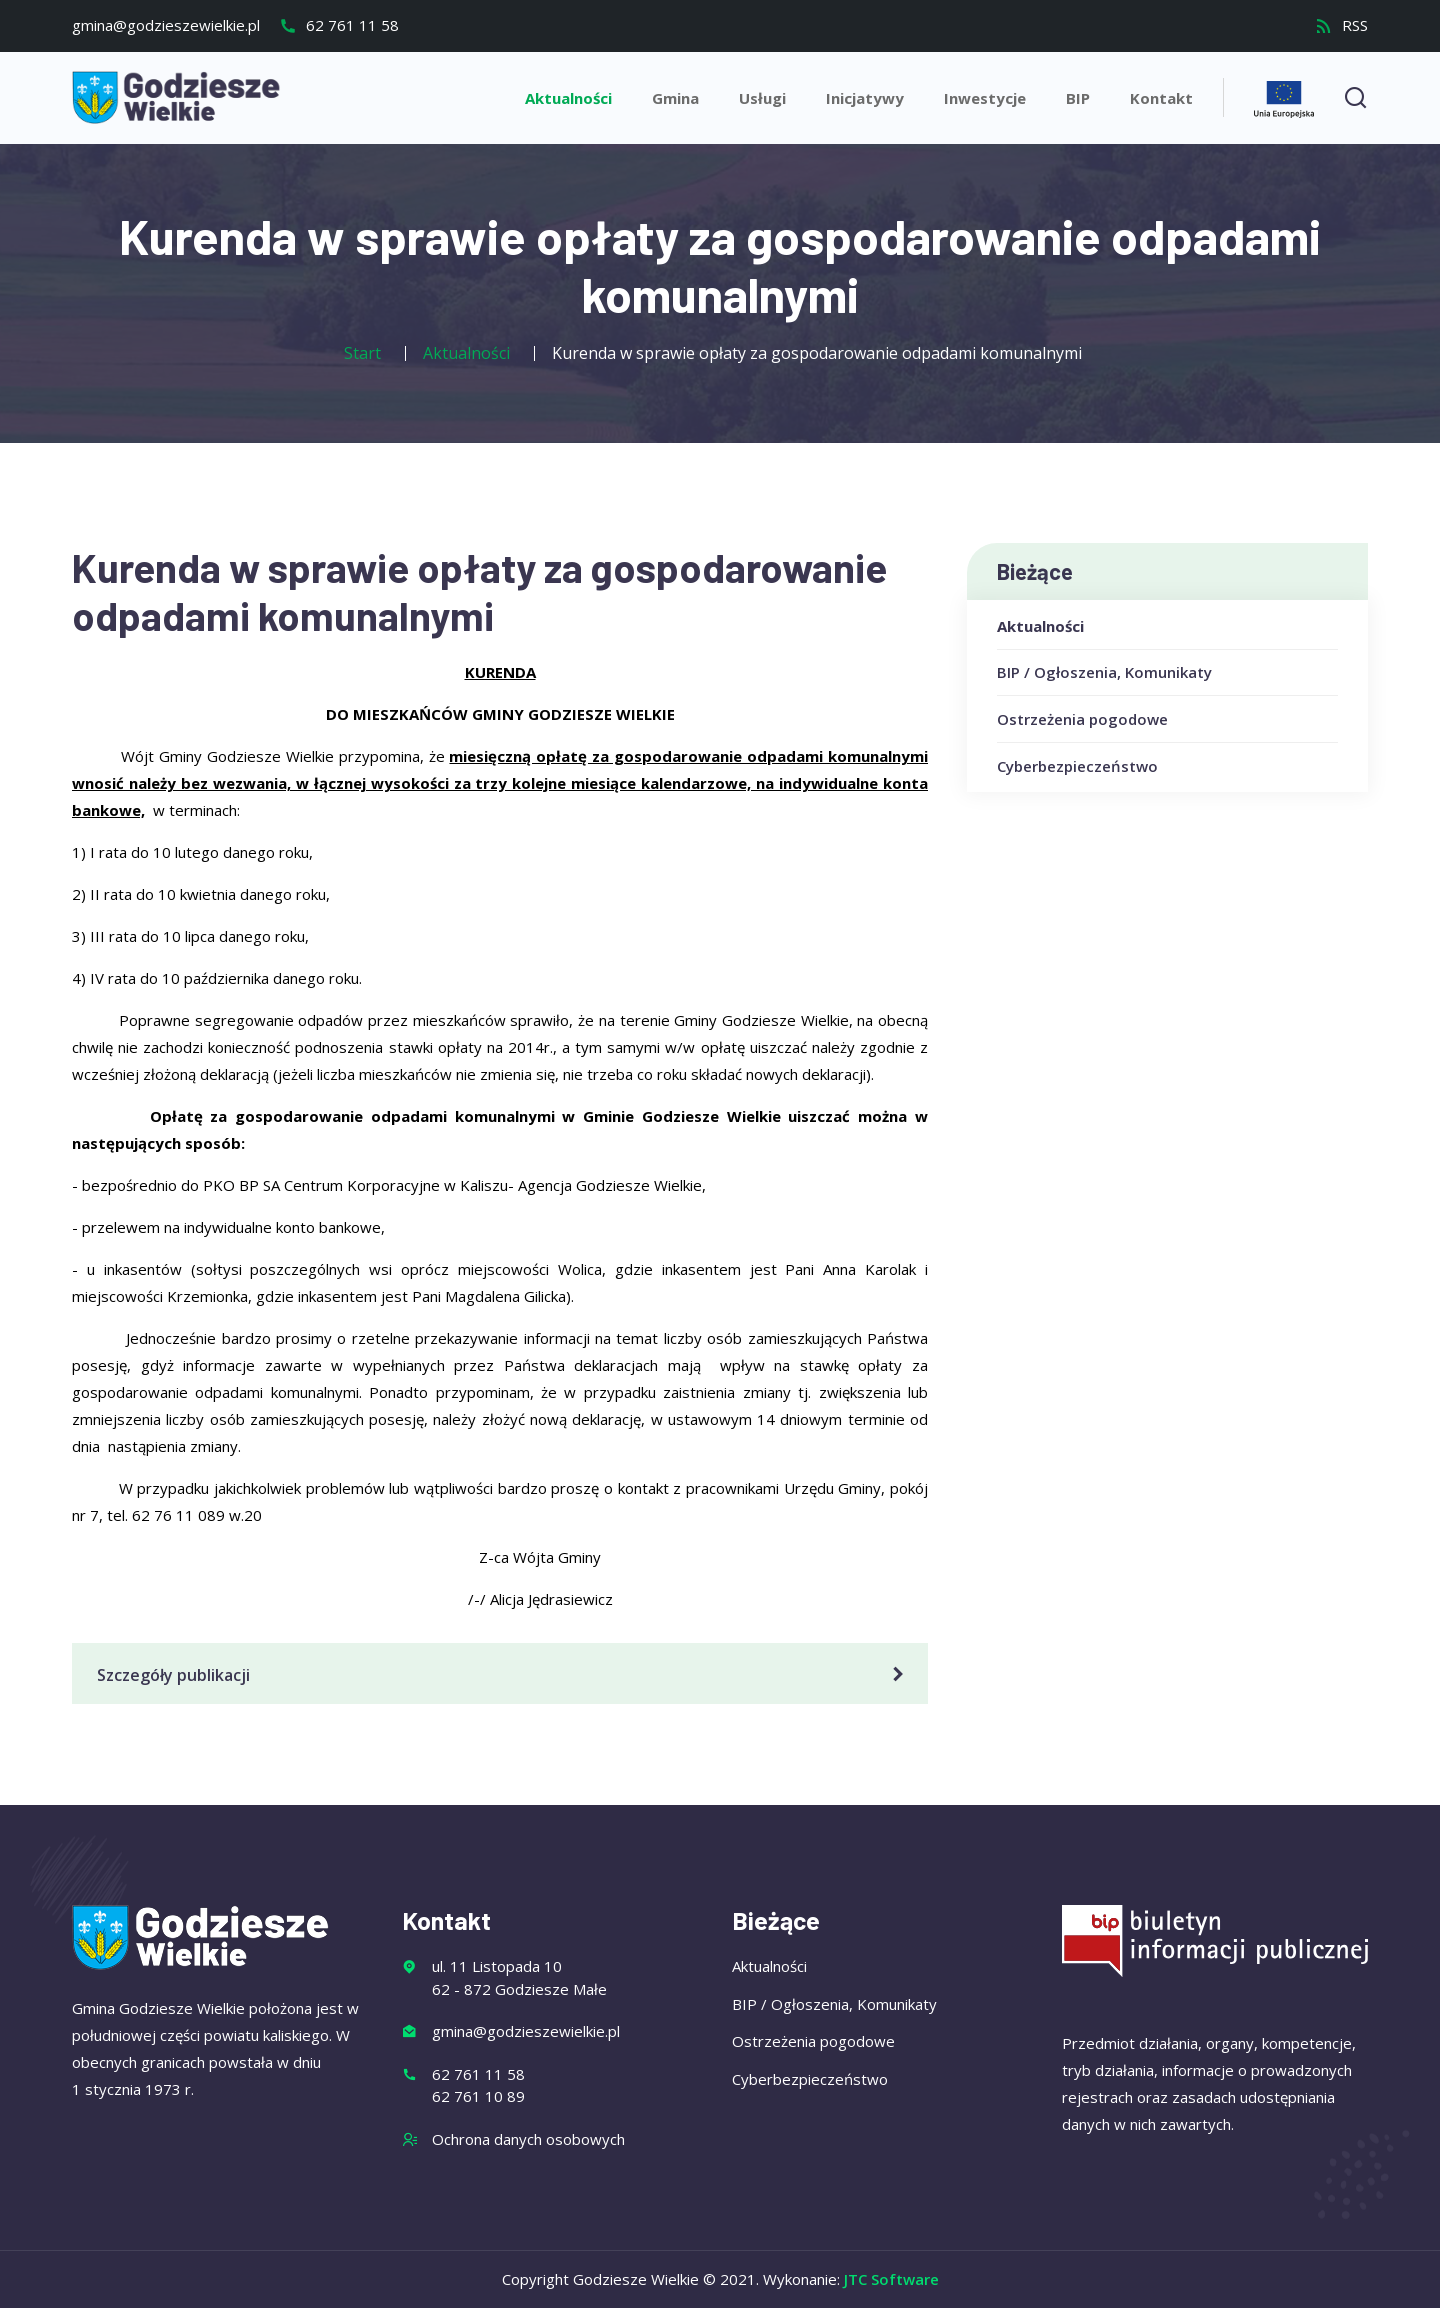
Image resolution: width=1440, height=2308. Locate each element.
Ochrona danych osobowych (528, 2139)
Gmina (675, 98)
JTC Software (891, 2279)
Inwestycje (985, 98)
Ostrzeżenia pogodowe (1082, 719)
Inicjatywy (865, 98)
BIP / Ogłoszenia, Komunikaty (1104, 672)
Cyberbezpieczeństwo (1077, 766)
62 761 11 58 (339, 25)
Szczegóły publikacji (503, 1675)
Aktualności (568, 98)
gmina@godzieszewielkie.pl (166, 25)
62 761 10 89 (478, 2096)
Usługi (762, 98)
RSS (1341, 25)
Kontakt (1161, 98)
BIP (1078, 98)
